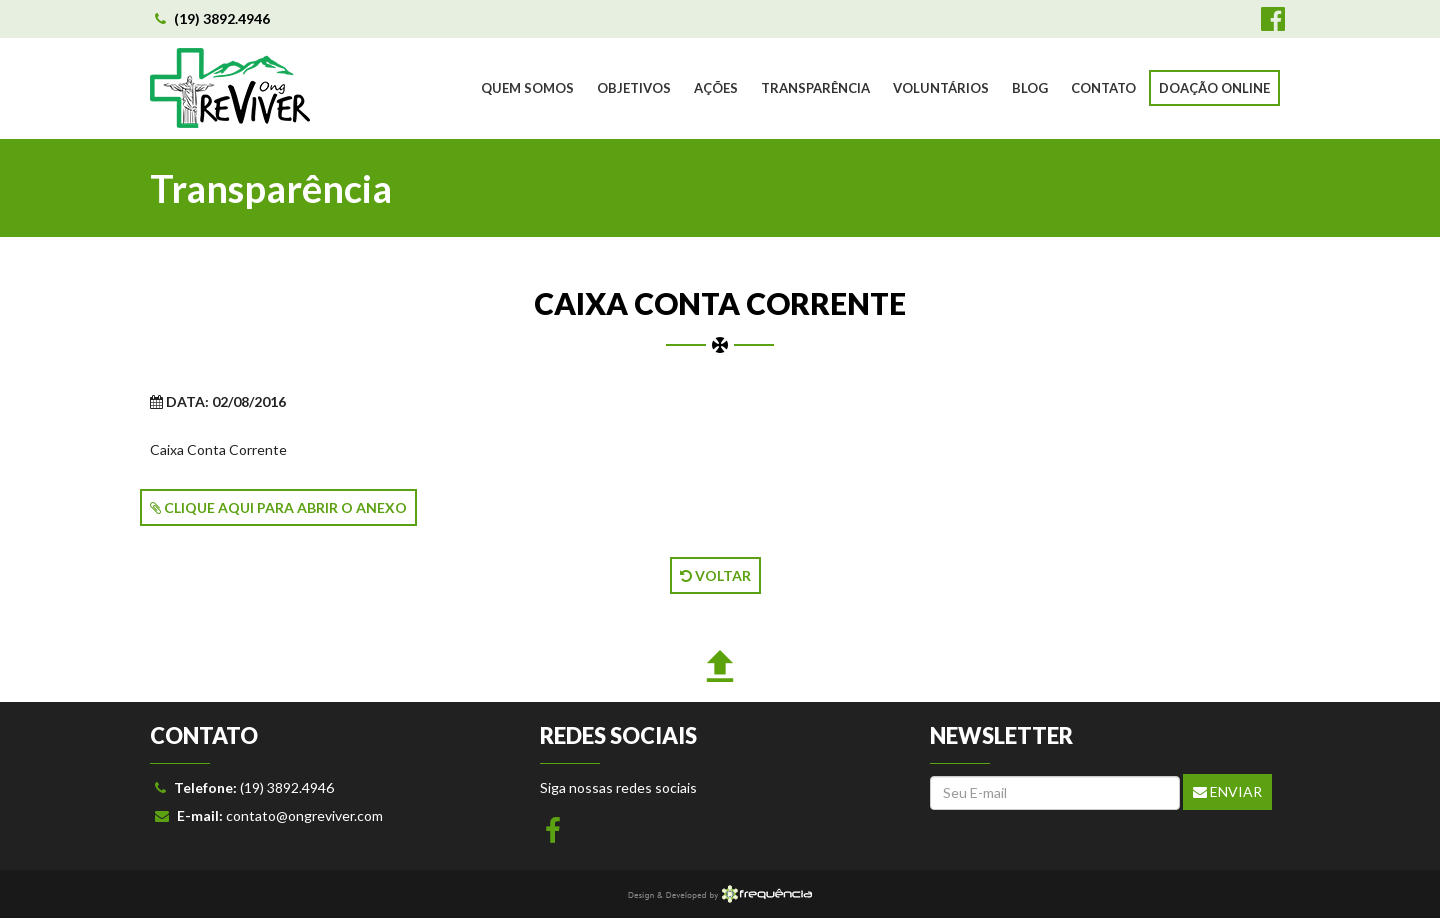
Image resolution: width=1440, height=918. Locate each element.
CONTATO (1103, 88)
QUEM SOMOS (527, 88)
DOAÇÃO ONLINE (1214, 88)
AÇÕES (716, 88)
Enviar (1227, 791)
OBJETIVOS (634, 88)
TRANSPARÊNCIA (815, 88)
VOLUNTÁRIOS (941, 88)
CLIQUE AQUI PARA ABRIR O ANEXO (278, 507)
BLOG (1030, 88)
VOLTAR (715, 575)
